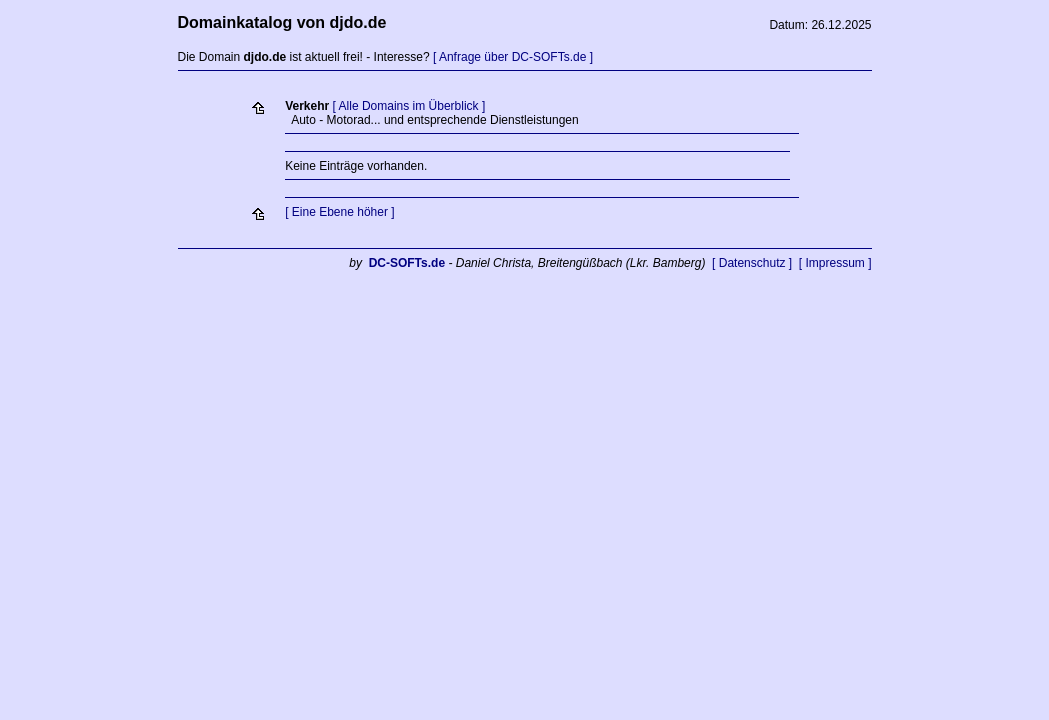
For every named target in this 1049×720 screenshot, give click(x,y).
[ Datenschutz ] (752, 263)
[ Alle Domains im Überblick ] (409, 106)
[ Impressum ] (835, 263)
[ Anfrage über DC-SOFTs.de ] (513, 57)
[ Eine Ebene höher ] (339, 212)
